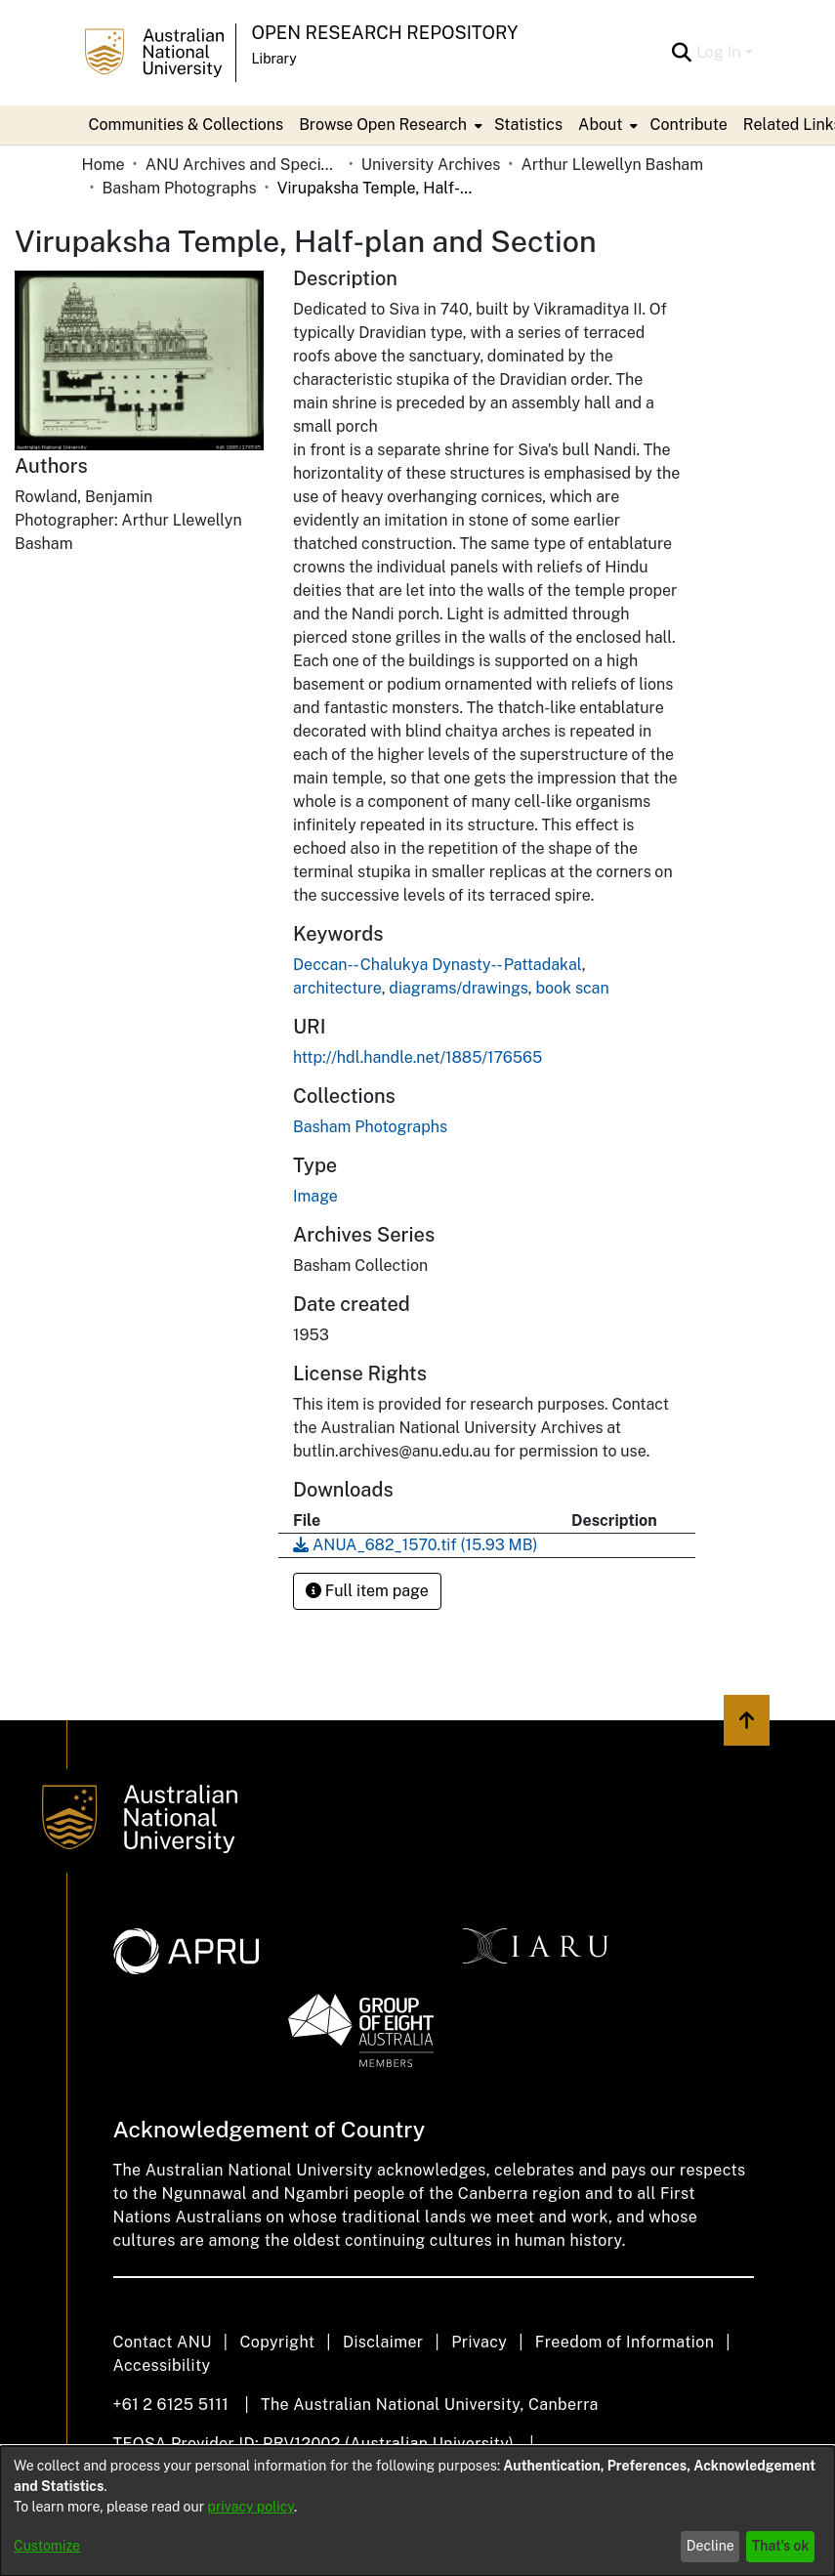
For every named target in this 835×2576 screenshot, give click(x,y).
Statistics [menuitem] (528, 124)
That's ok (781, 2546)
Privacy (479, 2342)
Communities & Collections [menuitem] (186, 124)
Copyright (276, 2342)
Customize (47, 2546)
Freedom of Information (624, 2342)
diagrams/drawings (458, 988)
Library (274, 58)
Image (315, 1196)
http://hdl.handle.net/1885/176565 (417, 1057)
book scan (571, 988)
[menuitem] (388, 125)
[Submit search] (682, 52)
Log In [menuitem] (718, 52)
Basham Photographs (180, 188)
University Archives (431, 164)
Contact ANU (162, 2342)
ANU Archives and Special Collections (243, 164)
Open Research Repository (385, 32)
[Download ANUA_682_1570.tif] (415, 1545)
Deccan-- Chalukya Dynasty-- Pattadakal (437, 964)
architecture (337, 988)
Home (103, 164)
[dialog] (417, 2511)
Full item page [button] (367, 1591)
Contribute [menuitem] (688, 124)
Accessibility (162, 2365)
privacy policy (251, 2506)
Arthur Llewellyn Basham (612, 164)
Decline (710, 2546)
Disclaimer (383, 2342)
